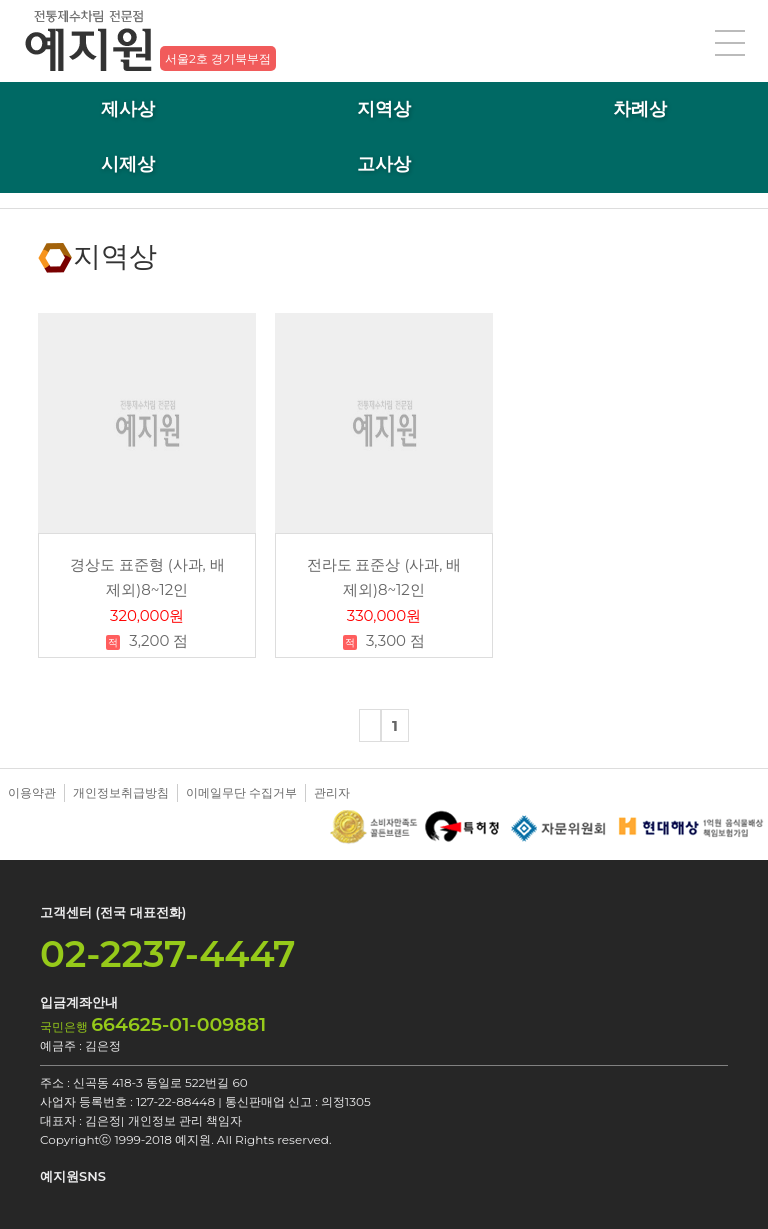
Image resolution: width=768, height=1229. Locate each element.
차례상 (640, 109)
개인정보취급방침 (121, 792)
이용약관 (32, 792)
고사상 (384, 164)
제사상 (128, 109)
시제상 (128, 164)
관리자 (332, 792)
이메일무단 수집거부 (241, 792)
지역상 (384, 109)
